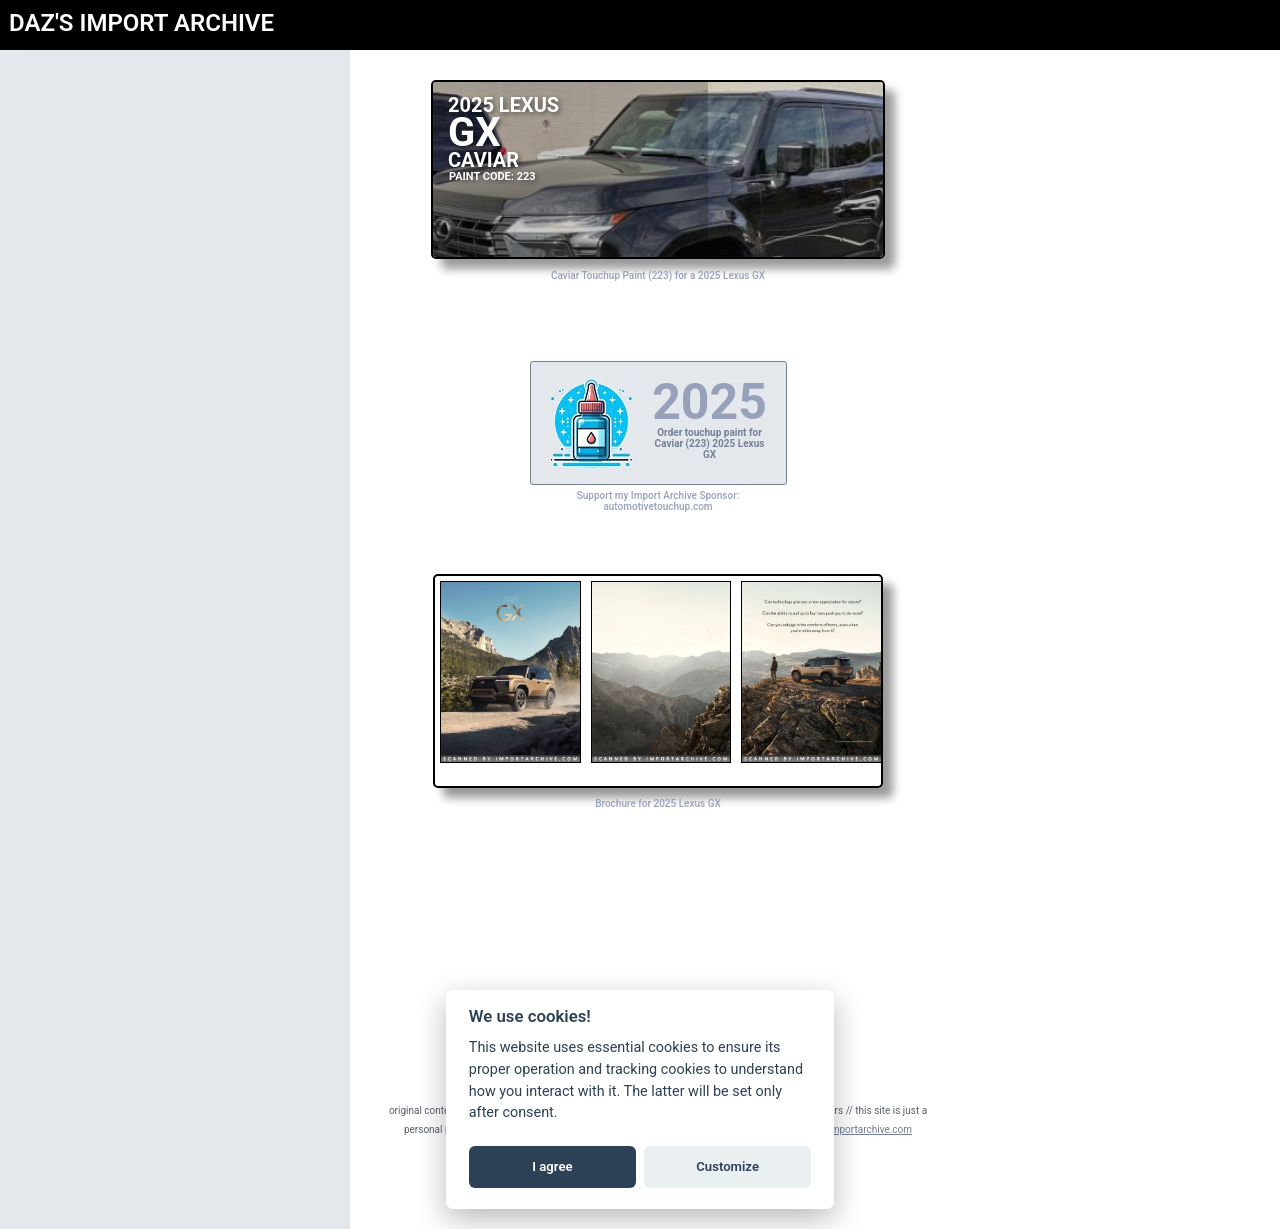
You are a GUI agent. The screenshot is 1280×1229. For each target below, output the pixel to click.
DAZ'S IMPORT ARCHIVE (141, 23)
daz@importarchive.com (857, 1129)
